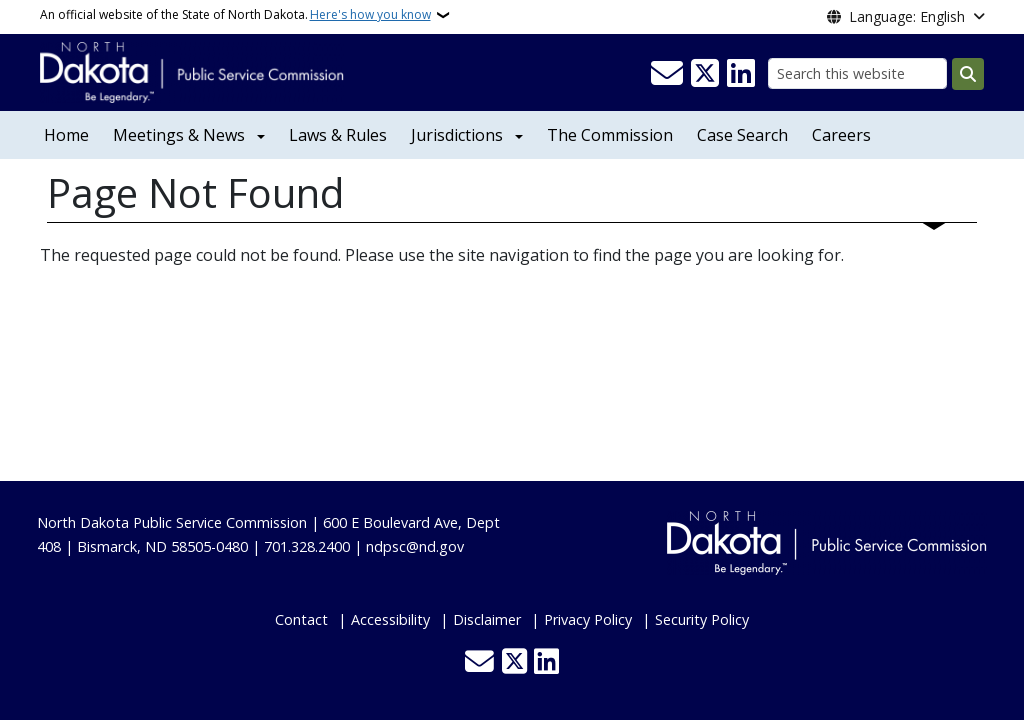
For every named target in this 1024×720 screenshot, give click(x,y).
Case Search (742, 135)
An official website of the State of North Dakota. (235, 15)
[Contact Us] (667, 74)
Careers (841, 135)
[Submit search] (968, 74)
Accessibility (390, 619)
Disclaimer (487, 619)
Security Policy (702, 619)
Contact (301, 619)
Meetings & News (179, 135)
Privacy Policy (588, 619)
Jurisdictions (457, 135)
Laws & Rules (338, 135)
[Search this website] (857, 73)
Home (66, 135)
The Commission (610, 135)
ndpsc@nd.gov (415, 546)
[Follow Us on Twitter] (705, 74)
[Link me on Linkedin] (741, 74)
